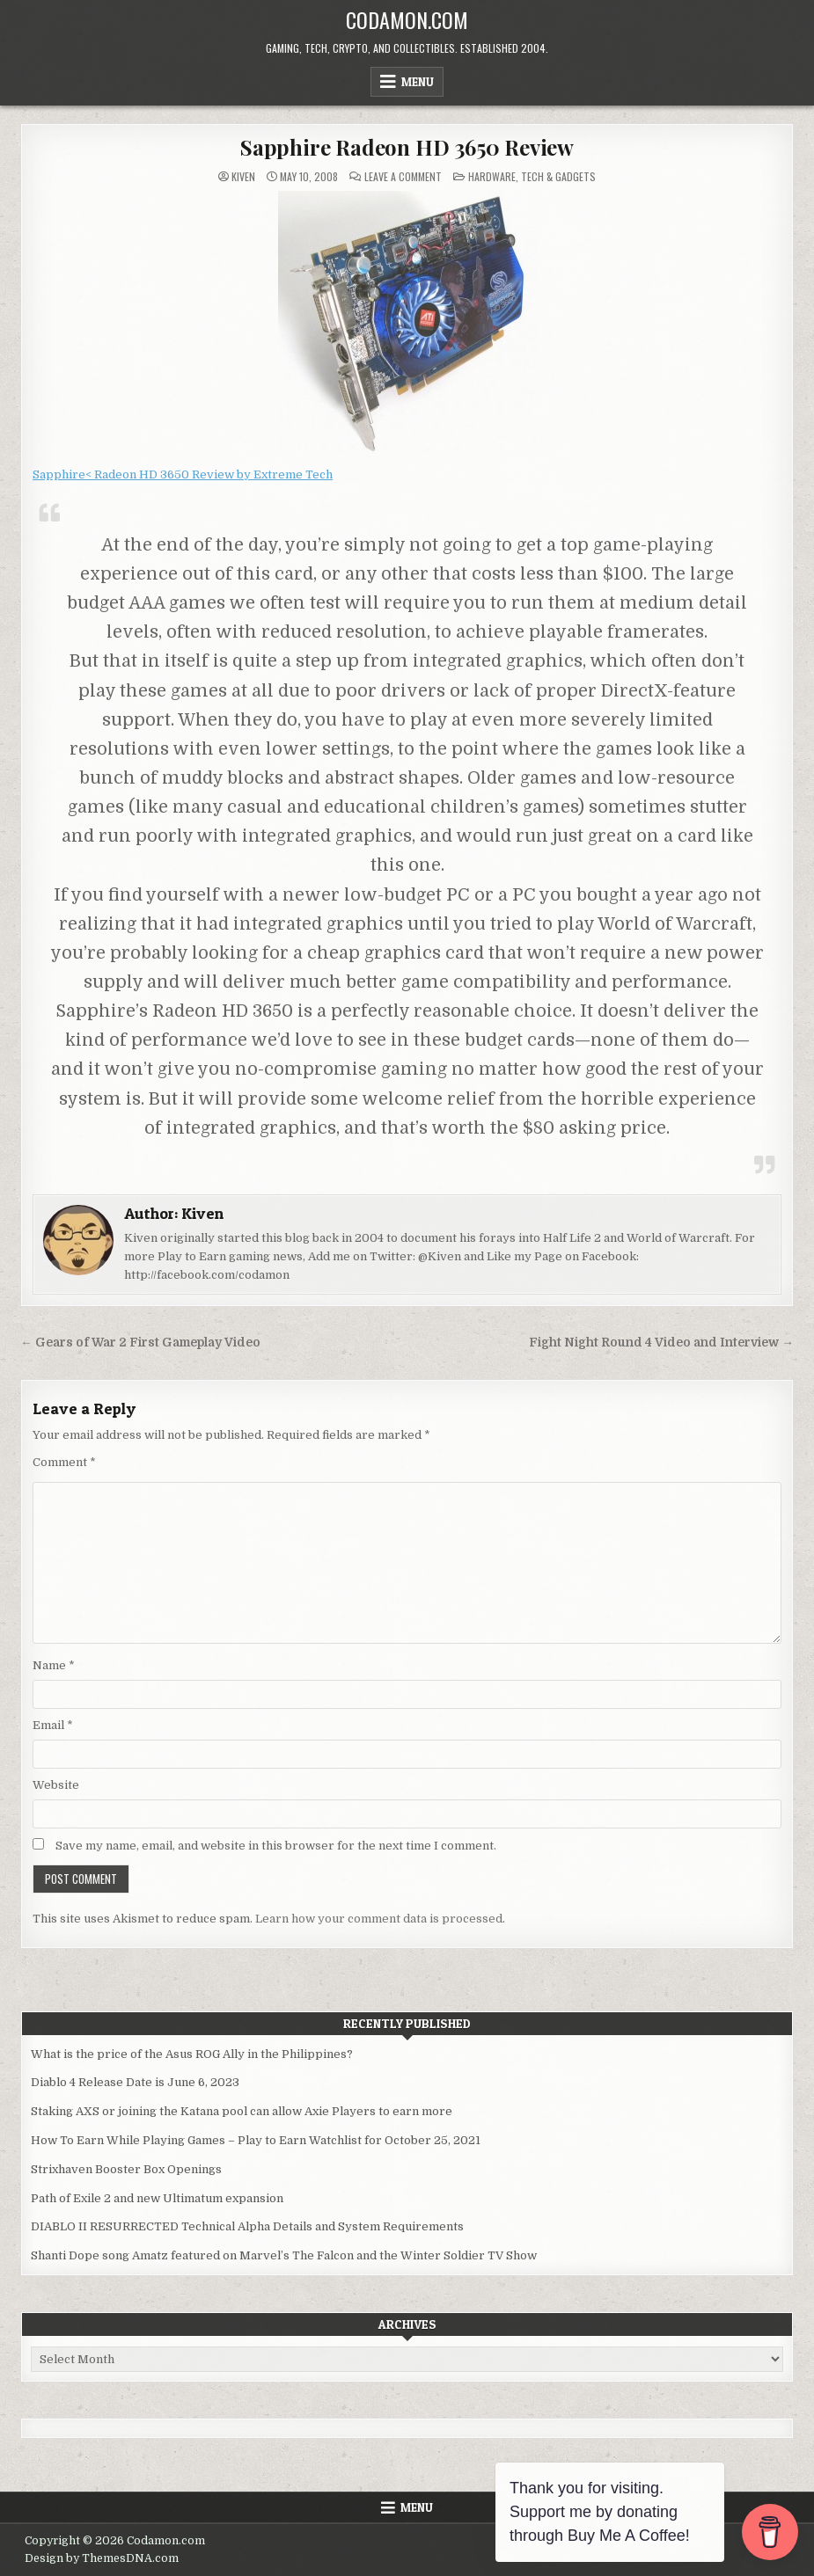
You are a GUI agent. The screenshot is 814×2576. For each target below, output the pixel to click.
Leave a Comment (403, 176)
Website (56, 1785)
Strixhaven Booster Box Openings (126, 2169)
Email (53, 1725)
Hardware (492, 176)
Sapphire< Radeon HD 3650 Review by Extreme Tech (183, 474)
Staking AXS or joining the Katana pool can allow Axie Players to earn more (241, 2111)
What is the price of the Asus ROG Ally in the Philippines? (192, 2054)
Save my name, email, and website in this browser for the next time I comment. (275, 1845)
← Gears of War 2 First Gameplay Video (140, 1342)
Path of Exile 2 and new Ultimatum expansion (157, 2198)
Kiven (243, 176)
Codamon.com (407, 19)
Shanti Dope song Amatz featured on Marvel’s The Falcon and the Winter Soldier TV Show (284, 2255)
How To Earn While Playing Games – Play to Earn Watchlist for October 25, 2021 (255, 2140)
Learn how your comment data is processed (378, 1918)
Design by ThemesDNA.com (102, 2558)
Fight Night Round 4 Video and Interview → (661, 1342)
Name (54, 1665)
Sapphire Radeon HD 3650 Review (407, 147)
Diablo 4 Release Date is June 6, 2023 (135, 2082)
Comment (64, 1462)
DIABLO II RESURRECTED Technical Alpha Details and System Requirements (247, 2226)
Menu (417, 82)
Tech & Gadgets (558, 176)
